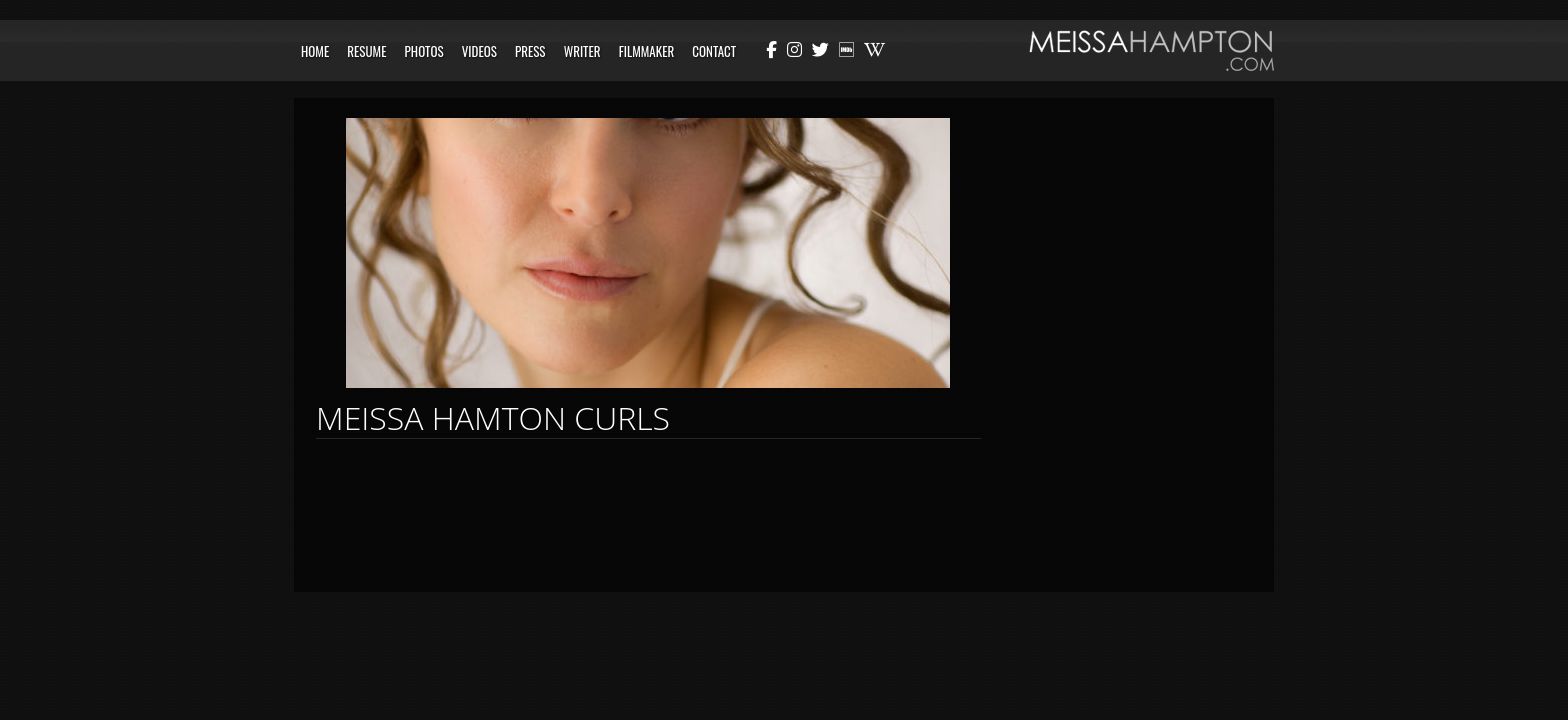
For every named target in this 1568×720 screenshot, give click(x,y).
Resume (366, 51)
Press (530, 51)
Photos (424, 51)
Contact (714, 51)
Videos (479, 51)
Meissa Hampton (1151, 50)
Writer (582, 51)
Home (315, 51)
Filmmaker (647, 51)
